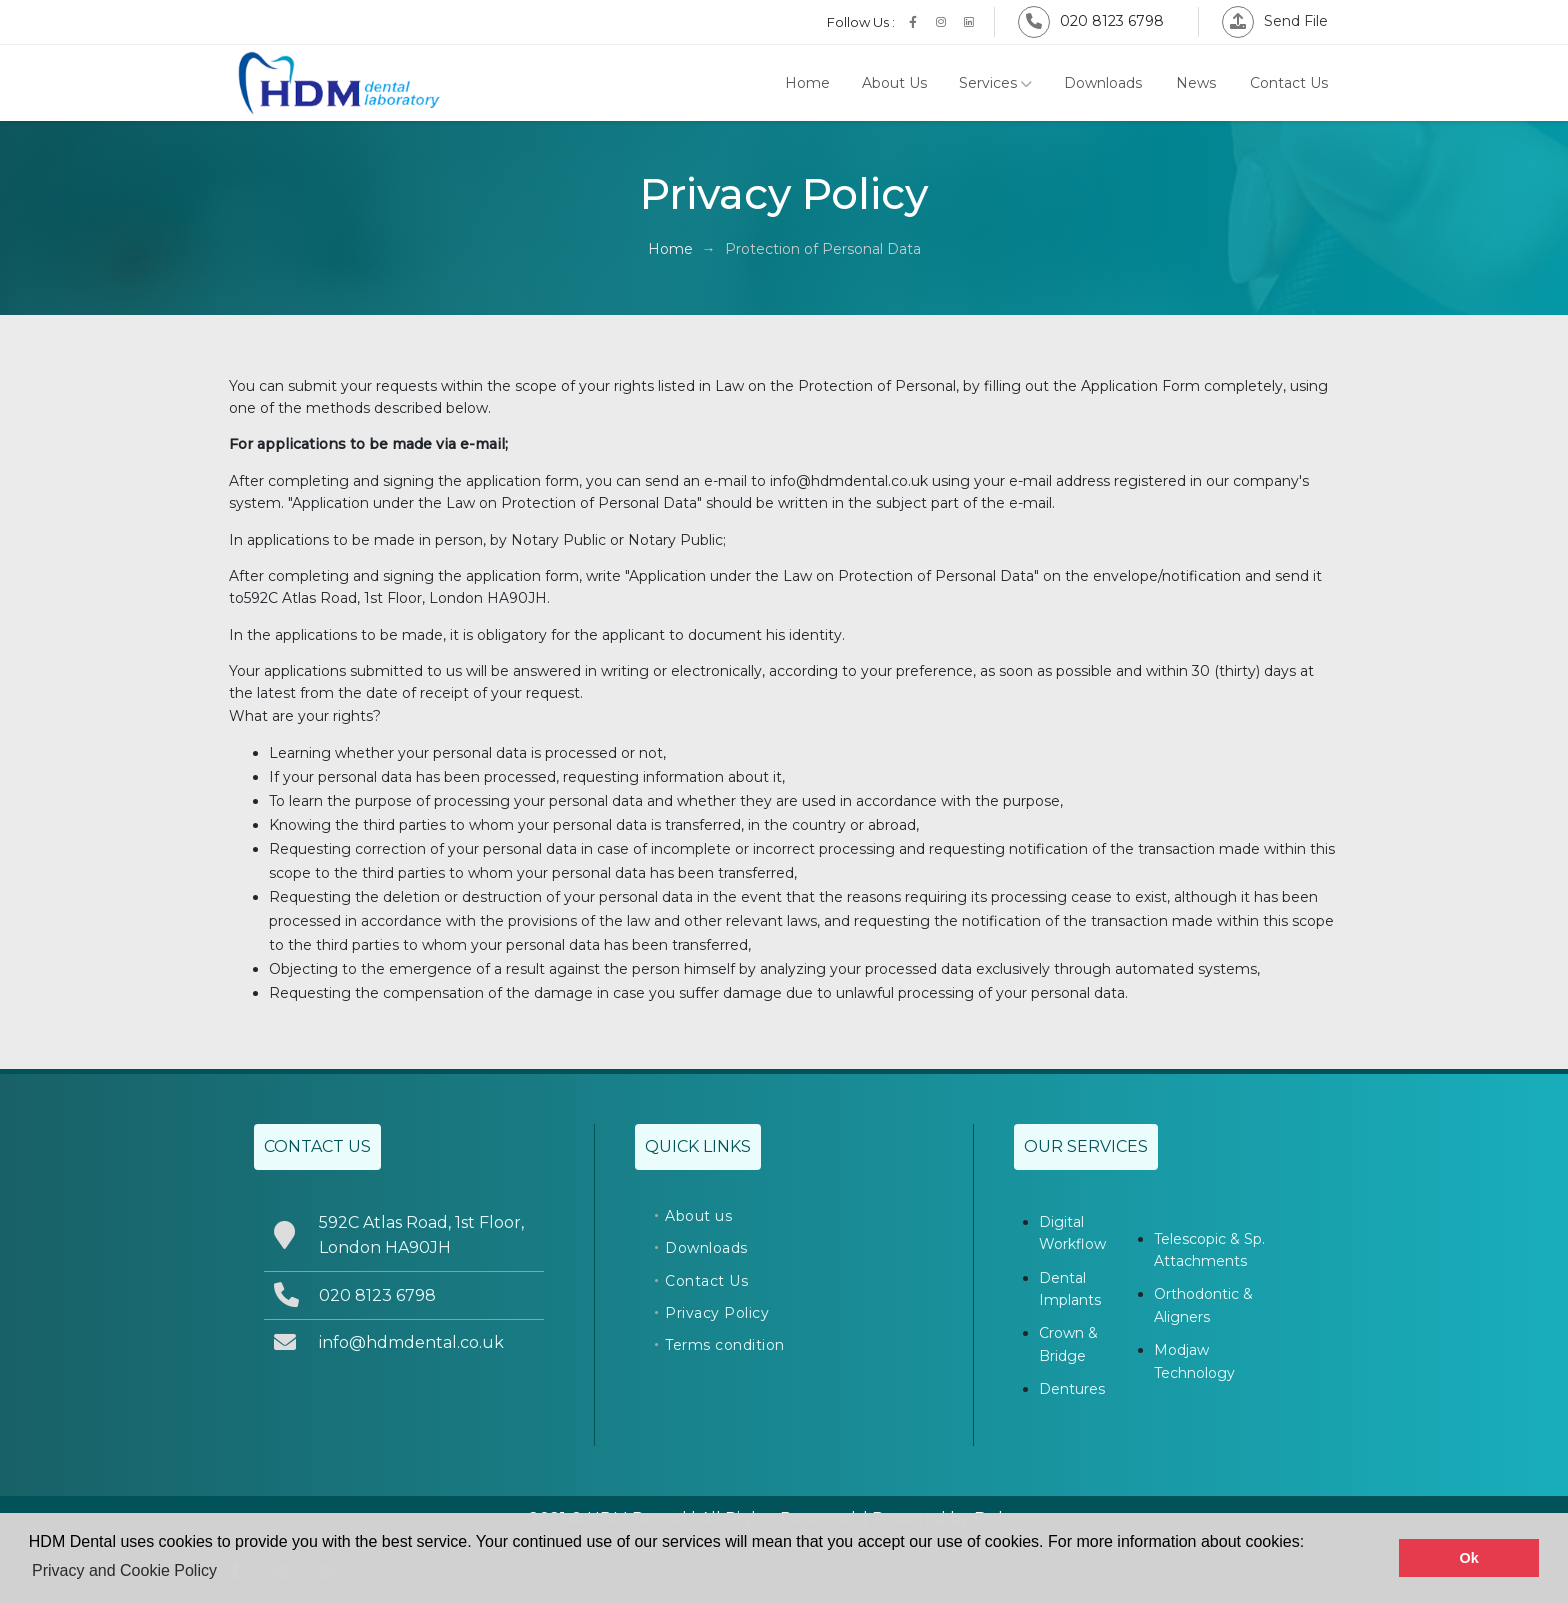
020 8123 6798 (1091, 21)
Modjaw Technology (1194, 1361)
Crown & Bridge (1068, 1344)
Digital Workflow (1072, 1233)
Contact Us (1289, 83)
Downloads (1103, 83)
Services (995, 83)
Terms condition (725, 1345)
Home (807, 83)
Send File (1275, 21)
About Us (894, 83)
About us (698, 1216)
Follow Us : (861, 22)
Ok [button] (1469, 1558)
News (1196, 83)
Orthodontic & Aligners (1203, 1305)
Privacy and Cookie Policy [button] (124, 1570)
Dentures (1072, 1389)
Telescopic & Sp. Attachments (1209, 1250)
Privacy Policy (717, 1313)
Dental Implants (1070, 1289)
